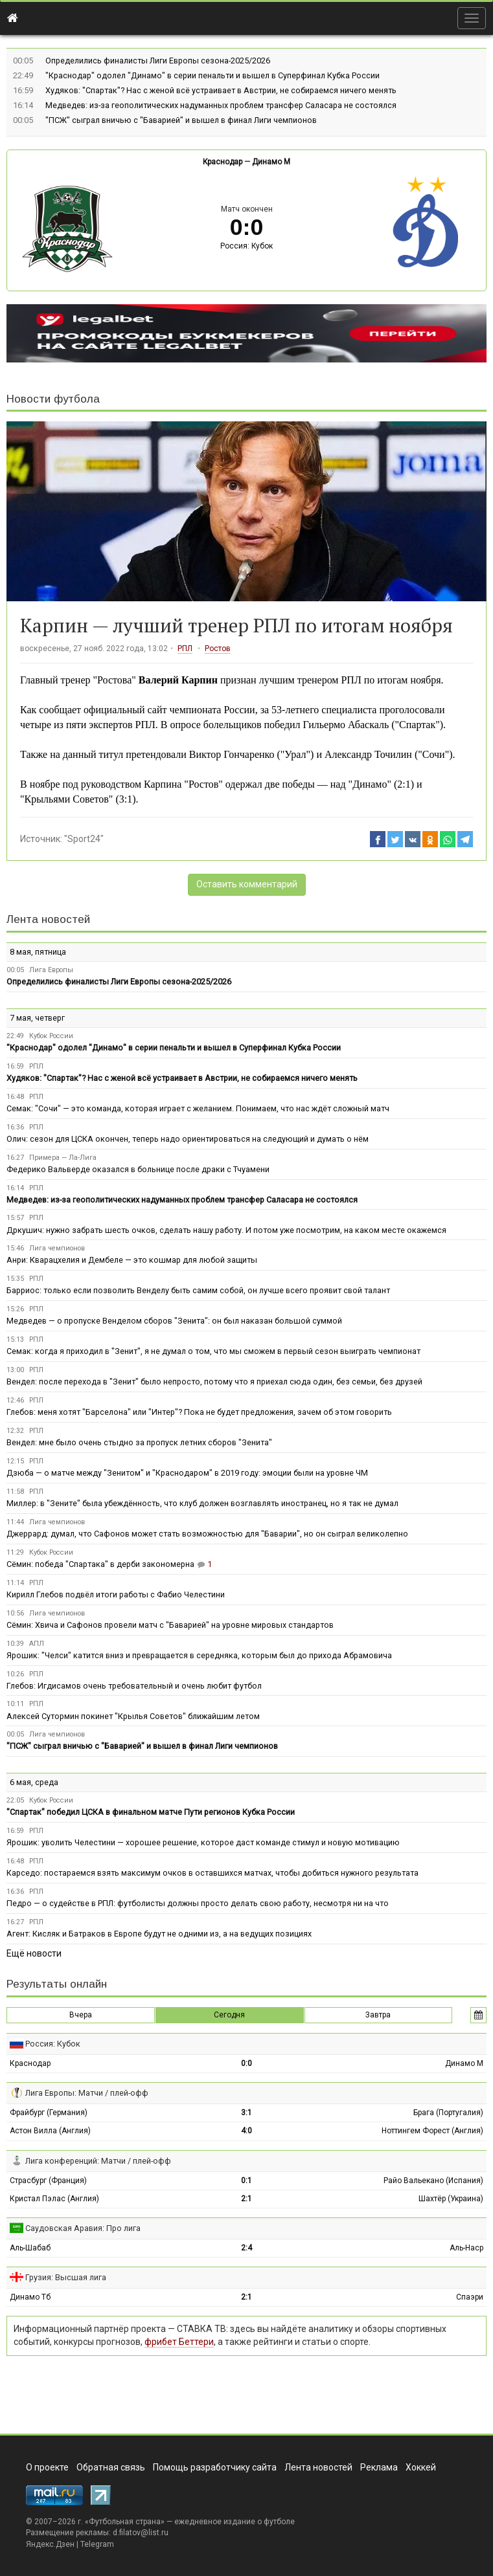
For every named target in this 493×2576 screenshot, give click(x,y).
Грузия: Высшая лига (65, 2277)
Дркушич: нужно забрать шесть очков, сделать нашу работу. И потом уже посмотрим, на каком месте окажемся (226, 1230)
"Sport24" (84, 839)
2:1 (246, 2198)
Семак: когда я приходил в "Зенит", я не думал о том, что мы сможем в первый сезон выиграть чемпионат (213, 1351)
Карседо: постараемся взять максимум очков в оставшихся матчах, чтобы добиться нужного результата (212, 1873)
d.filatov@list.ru (140, 2532)
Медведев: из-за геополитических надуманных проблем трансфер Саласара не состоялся (220, 105)
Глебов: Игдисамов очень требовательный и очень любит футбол (134, 1686)
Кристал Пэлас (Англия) (54, 2198)
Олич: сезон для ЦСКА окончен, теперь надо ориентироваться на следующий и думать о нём (187, 1139)
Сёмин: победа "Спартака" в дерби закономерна (100, 1564)
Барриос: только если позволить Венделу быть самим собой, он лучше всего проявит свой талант (198, 1290)
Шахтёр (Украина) (450, 2198)
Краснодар (222, 161)
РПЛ (185, 648)
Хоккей (421, 2467)
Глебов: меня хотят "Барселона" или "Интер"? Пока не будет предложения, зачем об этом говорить (199, 1412)
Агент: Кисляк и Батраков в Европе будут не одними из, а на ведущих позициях (159, 1933)
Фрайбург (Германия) (48, 2112)
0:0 (246, 2063)
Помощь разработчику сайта (215, 2467)
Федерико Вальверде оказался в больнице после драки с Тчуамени (137, 1169)
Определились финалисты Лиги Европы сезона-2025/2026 (157, 60)
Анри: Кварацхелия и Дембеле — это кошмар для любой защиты (131, 1260)
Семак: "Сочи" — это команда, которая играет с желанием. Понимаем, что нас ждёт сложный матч (197, 1108)
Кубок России (51, 1036)
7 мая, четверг (37, 1018)
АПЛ (36, 1643)
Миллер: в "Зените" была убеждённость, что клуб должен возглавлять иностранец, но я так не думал (202, 1503)
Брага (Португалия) (448, 2112)
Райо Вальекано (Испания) (433, 2180)
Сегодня (229, 2014)
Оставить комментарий (246, 884)
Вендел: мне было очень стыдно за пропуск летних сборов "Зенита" (139, 1442)
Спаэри (469, 2297)
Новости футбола (53, 399)
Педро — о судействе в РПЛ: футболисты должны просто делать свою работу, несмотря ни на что (197, 1903)
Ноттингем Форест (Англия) (432, 2130)
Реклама (379, 2467)
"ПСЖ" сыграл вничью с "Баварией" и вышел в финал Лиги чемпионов (181, 120)
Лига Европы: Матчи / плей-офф (86, 2093)
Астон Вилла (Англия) (50, 2130)
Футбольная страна (125, 2521)
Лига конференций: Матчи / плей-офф (98, 2161)
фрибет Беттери (179, 2342)
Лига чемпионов (57, 1248)
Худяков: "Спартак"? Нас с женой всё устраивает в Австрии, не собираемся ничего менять (220, 90)
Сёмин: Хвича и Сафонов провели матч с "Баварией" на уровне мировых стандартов (170, 1625)
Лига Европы (51, 970)
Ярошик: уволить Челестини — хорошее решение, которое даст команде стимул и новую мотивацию (203, 1842)
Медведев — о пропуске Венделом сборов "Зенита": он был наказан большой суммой (174, 1321)
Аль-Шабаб (30, 2247)
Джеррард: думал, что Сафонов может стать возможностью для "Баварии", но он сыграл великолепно (207, 1533)
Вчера (80, 2014)
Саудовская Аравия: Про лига (83, 2228)
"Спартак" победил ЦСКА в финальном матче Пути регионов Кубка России (150, 1812)
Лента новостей (48, 919)
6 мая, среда (34, 1782)
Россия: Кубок (246, 245)
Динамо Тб (30, 2297)
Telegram (97, 2544)
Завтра (378, 2014)
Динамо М (271, 161)
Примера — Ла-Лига (63, 1157)
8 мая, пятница (38, 952)
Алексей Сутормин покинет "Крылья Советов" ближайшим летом (133, 1716)
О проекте (47, 2467)
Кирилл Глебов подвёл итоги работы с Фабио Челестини (115, 1594)
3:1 (246, 2112)
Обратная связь (110, 2467)
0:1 (246, 2180)
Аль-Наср (466, 2247)
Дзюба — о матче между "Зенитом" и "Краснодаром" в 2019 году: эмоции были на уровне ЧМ (187, 1473)
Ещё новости (34, 1953)
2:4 (246, 2247)
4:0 (246, 2130)
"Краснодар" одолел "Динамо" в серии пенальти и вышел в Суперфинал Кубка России (212, 75)
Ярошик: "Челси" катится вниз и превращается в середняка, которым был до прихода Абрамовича (199, 1655)
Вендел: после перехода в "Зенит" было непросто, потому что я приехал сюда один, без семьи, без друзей (214, 1381)
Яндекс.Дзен (50, 2544)
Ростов (218, 648)
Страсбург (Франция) (48, 2180)
